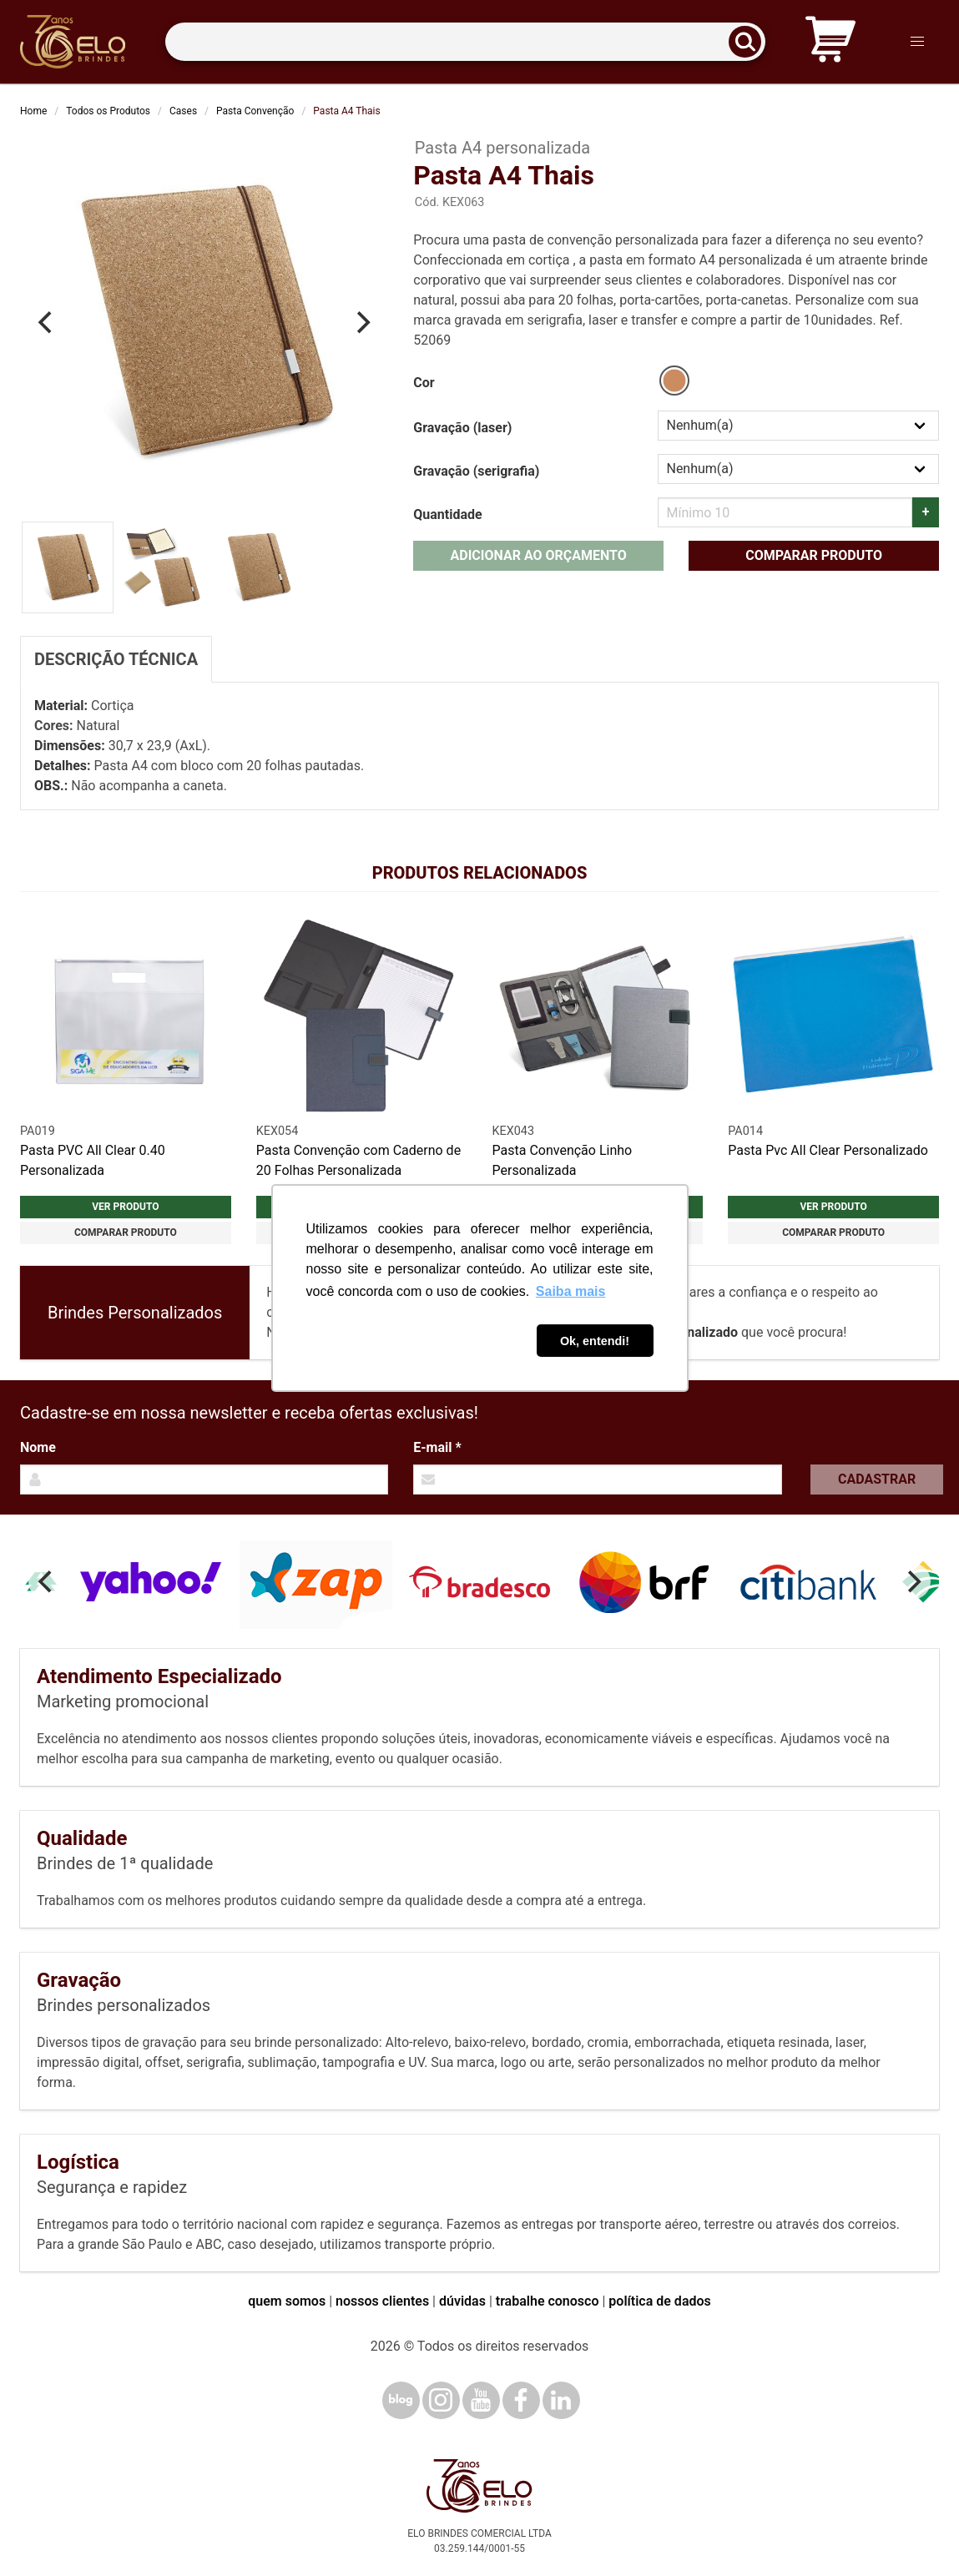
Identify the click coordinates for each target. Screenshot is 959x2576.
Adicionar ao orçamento (539, 555)
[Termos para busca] (465, 42)
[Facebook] (521, 2400)
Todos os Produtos (108, 111)
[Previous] (46, 323)
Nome (38, 1447)
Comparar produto (813, 555)
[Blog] (401, 2400)
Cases (183, 111)
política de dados (659, 2301)
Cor (423, 383)
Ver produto (125, 1206)
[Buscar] (750, 42)
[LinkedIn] (561, 2400)
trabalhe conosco (547, 2301)
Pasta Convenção (255, 111)
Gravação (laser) (462, 428)
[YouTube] (481, 2400)
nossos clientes (382, 2301)
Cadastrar (877, 1479)
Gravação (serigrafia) (476, 471)
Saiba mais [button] (571, 1291)
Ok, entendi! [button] (594, 1341)
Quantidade (447, 514)
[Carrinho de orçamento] (830, 42)
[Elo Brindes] (72, 41)
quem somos (287, 2301)
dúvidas (462, 2301)
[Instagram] (441, 2400)
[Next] (361, 323)
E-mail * (437, 1447)
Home (33, 111)
